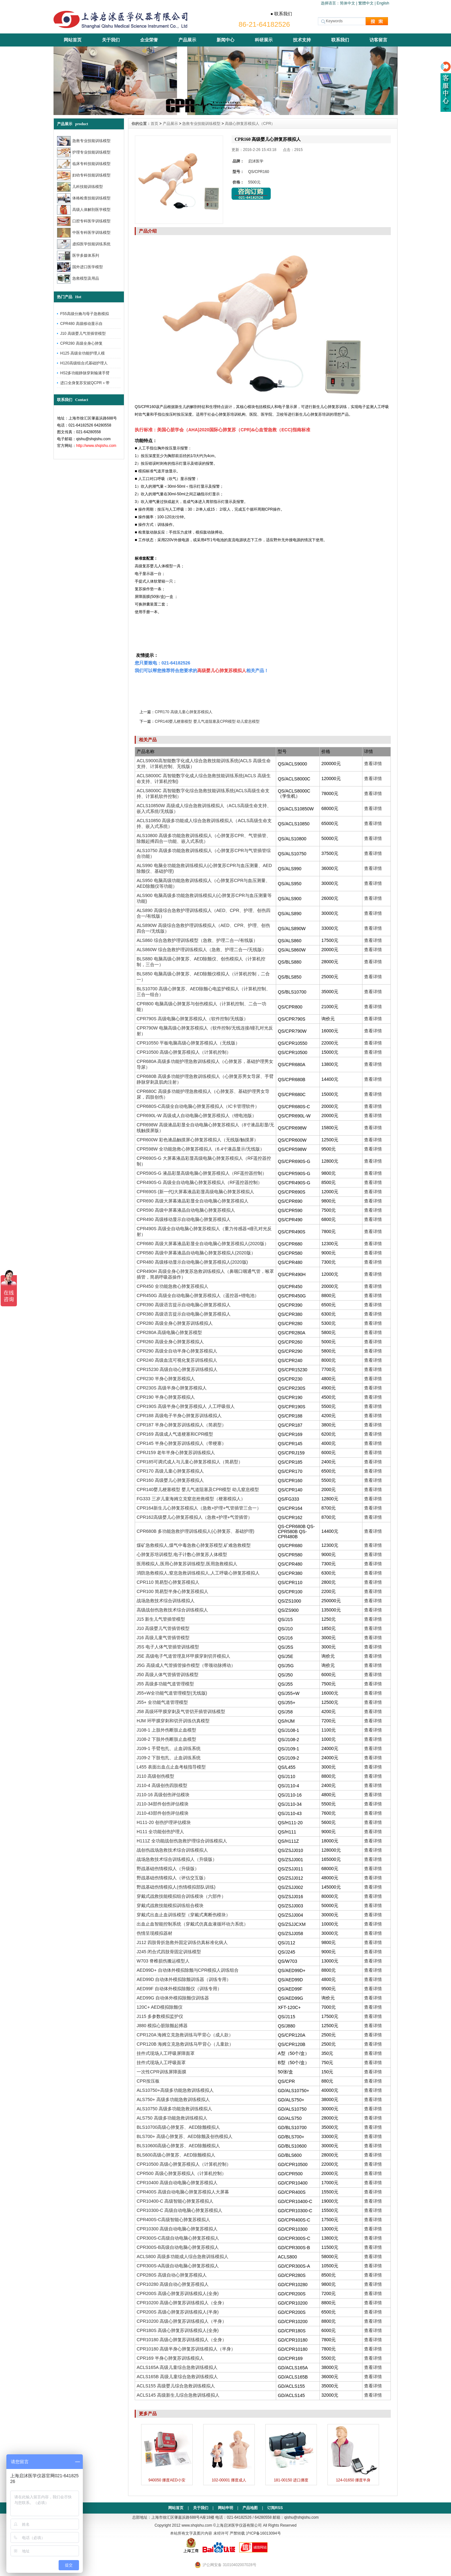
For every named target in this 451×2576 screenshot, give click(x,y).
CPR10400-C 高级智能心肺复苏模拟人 (175, 2201)
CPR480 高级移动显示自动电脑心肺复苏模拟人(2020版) (192, 1262)
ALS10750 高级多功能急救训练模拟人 (174, 2108)
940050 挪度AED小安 (166, 2480)
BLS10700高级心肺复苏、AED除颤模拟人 (178, 2127)
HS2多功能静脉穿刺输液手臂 (85, 373)
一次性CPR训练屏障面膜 (161, 2071)
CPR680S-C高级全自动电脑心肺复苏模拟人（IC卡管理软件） (198, 1106)
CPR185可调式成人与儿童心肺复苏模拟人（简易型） (190, 1461)
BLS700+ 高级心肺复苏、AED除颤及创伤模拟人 (185, 2136)
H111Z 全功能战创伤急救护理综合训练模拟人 (182, 1840)
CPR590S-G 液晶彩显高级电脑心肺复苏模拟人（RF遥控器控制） (202, 1173)
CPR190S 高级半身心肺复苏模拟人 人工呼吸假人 (186, 1406)
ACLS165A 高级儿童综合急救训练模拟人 (177, 2367)
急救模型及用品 (78, 278)
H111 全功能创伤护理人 (160, 1831)
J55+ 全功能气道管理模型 (162, 1702)
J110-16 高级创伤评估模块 (163, 1794)
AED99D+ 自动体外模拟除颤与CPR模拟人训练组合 (188, 1970)
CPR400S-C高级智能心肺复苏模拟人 (173, 2219)
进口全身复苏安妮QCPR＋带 (85, 383)
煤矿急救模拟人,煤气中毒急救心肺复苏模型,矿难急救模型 (194, 1545)
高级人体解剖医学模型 (84, 210)
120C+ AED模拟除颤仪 (160, 2007)
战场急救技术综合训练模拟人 (166, 1600)
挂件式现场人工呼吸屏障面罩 (166, 2053)
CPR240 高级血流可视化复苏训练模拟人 (177, 1360)
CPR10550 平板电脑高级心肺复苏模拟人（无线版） (188, 1042)
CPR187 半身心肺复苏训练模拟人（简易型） (181, 1424)
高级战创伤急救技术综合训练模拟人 (172, 1609)
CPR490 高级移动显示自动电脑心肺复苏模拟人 (184, 1219)
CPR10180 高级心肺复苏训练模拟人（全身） (181, 2339)
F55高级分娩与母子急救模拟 (84, 314)
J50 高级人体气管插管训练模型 (167, 1674)
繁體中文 (366, 3)
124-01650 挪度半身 (353, 2480)
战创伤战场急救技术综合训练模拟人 (172, 1850)
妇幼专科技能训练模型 (84, 175)
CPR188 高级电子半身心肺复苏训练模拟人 (179, 1415)
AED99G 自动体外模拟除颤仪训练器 (173, 1997)
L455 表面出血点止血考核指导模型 (171, 1766)
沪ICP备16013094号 (263, 2533)
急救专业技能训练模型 (84, 141)
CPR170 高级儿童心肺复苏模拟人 (183, 712)
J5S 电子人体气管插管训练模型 (168, 1646)
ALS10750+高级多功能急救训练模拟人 (175, 2090)
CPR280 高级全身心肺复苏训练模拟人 (175, 1323)
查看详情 (373, 763)
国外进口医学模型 (80, 267)
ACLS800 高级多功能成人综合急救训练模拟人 (182, 2256)
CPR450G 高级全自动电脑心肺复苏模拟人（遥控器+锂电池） (198, 1295)
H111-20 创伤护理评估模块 (164, 1822)
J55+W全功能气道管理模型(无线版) (172, 1693)
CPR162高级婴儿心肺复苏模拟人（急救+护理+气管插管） (194, 1517)
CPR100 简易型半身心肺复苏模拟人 (172, 1591)
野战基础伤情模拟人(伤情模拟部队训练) (176, 1887)
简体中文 (347, 3)
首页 (154, 123)
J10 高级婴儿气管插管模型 (83, 333)
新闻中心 (225, 39)
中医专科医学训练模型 (84, 233)
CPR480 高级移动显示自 (81, 323)
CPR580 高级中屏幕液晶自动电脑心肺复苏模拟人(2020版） (196, 1252)
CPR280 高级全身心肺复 (81, 343)
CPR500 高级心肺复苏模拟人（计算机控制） (181, 2173)
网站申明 (225, 2508)
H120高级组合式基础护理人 (84, 363)
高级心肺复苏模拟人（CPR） (250, 123)
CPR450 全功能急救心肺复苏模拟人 (172, 1286)
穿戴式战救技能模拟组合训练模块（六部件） (181, 1896)
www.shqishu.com (197, 2525)
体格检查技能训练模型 (84, 198)
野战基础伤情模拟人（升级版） (168, 1868)
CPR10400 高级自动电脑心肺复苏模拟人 (177, 2182)
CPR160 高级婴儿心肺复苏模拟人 (170, 1480)
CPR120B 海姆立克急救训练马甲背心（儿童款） (185, 2044)
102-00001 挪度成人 (229, 2480)
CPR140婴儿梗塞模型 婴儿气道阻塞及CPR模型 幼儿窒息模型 (207, 721)
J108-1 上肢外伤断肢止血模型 (166, 1730)
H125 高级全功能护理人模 (82, 353)
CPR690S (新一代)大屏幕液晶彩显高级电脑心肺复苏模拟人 (195, 1191)
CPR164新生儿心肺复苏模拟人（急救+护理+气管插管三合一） (199, 1507)
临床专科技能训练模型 (84, 164)
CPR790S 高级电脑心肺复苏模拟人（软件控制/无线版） (192, 1018)
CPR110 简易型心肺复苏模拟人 (168, 1582)
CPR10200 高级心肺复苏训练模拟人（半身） (181, 2321)
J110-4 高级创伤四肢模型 (162, 1785)
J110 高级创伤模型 (155, 1776)
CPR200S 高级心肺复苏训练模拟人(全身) (177, 2293)
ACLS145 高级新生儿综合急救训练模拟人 (178, 2395)
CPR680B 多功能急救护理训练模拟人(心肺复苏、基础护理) (195, 1531)
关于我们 (111, 39)
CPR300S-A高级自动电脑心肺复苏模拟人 (178, 2265)
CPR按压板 (148, 2081)
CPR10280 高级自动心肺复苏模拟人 (173, 2284)
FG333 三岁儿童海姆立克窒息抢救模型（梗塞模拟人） (191, 1498)
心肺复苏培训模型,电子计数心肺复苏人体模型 (182, 1554)
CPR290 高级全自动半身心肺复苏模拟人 (177, 1350)
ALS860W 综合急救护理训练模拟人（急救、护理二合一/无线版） (201, 949)
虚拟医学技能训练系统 (84, 244)
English (383, 3)
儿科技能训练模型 (80, 187)
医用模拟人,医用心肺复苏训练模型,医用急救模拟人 (187, 1563)
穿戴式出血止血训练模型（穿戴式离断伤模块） (183, 1914)
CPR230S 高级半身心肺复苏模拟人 (172, 1387)
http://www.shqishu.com (96, 445)
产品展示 (187, 39)
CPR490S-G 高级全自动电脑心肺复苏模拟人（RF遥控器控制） (199, 1182)
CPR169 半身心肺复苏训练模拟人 (170, 2358)
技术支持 (302, 39)
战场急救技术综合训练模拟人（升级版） (177, 1859)
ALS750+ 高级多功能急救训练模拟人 (173, 2099)
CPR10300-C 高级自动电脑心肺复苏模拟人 (179, 2210)
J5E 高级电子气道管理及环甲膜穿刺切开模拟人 (183, 1656)
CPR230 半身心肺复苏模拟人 (166, 1378)
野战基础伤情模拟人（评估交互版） (172, 1877)
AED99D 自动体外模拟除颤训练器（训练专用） (184, 1979)
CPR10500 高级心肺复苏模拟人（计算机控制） (184, 1052)
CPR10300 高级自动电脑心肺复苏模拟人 (177, 2228)
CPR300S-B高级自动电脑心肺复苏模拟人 (178, 2247)
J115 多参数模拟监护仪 (160, 2016)
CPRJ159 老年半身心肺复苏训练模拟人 (176, 1452)
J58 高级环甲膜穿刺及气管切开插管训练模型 (181, 1711)
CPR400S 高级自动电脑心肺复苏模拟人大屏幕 (183, 2191)
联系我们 (340, 39)
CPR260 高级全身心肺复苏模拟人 (170, 1341)
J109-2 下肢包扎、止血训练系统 (169, 1757)
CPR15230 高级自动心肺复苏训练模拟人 (177, 1369)
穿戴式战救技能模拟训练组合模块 (170, 1905)
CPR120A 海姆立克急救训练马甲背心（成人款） (185, 2034)
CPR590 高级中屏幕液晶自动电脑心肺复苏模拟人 (186, 1210)
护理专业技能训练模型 (84, 152)
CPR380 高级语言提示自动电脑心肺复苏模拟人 (184, 1314)
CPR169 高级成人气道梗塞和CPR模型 (175, 1434)
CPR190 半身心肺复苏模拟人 (166, 1397)
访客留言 (378, 39)
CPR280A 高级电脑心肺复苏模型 (169, 1332)
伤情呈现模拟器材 (154, 1933)
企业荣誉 (149, 39)
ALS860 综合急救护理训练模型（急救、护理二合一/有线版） (197, 940)
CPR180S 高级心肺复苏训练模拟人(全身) (177, 2330)
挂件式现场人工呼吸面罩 (161, 2062)
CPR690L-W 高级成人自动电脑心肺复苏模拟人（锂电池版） (196, 1115)
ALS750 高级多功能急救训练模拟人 (172, 2117)
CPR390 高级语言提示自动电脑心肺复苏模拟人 (184, 1304)
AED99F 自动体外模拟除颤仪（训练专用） (179, 1988)
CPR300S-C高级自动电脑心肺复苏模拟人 (178, 2238)
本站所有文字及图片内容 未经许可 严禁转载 (207, 2533)
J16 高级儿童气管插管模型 (163, 1637)
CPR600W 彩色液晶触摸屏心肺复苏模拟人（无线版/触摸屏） (197, 1139)
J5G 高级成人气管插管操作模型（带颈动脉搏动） (186, 1665)
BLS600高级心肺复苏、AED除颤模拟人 (176, 2154)
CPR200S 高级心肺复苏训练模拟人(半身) (177, 2311)
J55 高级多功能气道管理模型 (165, 1683)
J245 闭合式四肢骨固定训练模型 (169, 1951)
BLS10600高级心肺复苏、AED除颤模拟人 (178, 2145)
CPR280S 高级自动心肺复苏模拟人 (172, 2275)
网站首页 (73, 39)
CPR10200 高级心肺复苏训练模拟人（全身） (181, 2302)
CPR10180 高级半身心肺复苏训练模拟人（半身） (186, 2348)
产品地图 (250, 2508)
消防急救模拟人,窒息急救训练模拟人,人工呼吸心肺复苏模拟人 (198, 1572)
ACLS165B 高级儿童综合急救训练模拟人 (177, 2376)
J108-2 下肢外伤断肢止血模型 (166, 1739)
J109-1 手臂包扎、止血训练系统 (169, 1748)
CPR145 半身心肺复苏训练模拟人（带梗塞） (181, 1443)
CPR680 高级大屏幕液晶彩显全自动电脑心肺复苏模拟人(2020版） (203, 1243)
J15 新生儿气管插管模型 (161, 1619)
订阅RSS (275, 2508)
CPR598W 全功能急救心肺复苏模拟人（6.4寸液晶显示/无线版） (200, 1149)
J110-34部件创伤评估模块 (163, 1803)
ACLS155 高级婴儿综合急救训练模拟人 (176, 2385)
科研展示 (264, 39)
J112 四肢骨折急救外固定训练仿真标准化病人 (182, 1942)
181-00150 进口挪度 (291, 2480)
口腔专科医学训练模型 (84, 221)
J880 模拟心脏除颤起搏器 (162, 2025)
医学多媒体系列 (78, 256)
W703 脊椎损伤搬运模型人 (163, 1960)
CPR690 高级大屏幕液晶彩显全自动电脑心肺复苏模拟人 (192, 1200)
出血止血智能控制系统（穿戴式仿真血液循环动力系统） (192, 1924)
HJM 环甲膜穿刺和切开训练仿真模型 (173, 1720)
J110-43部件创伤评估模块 (163, 1813)
